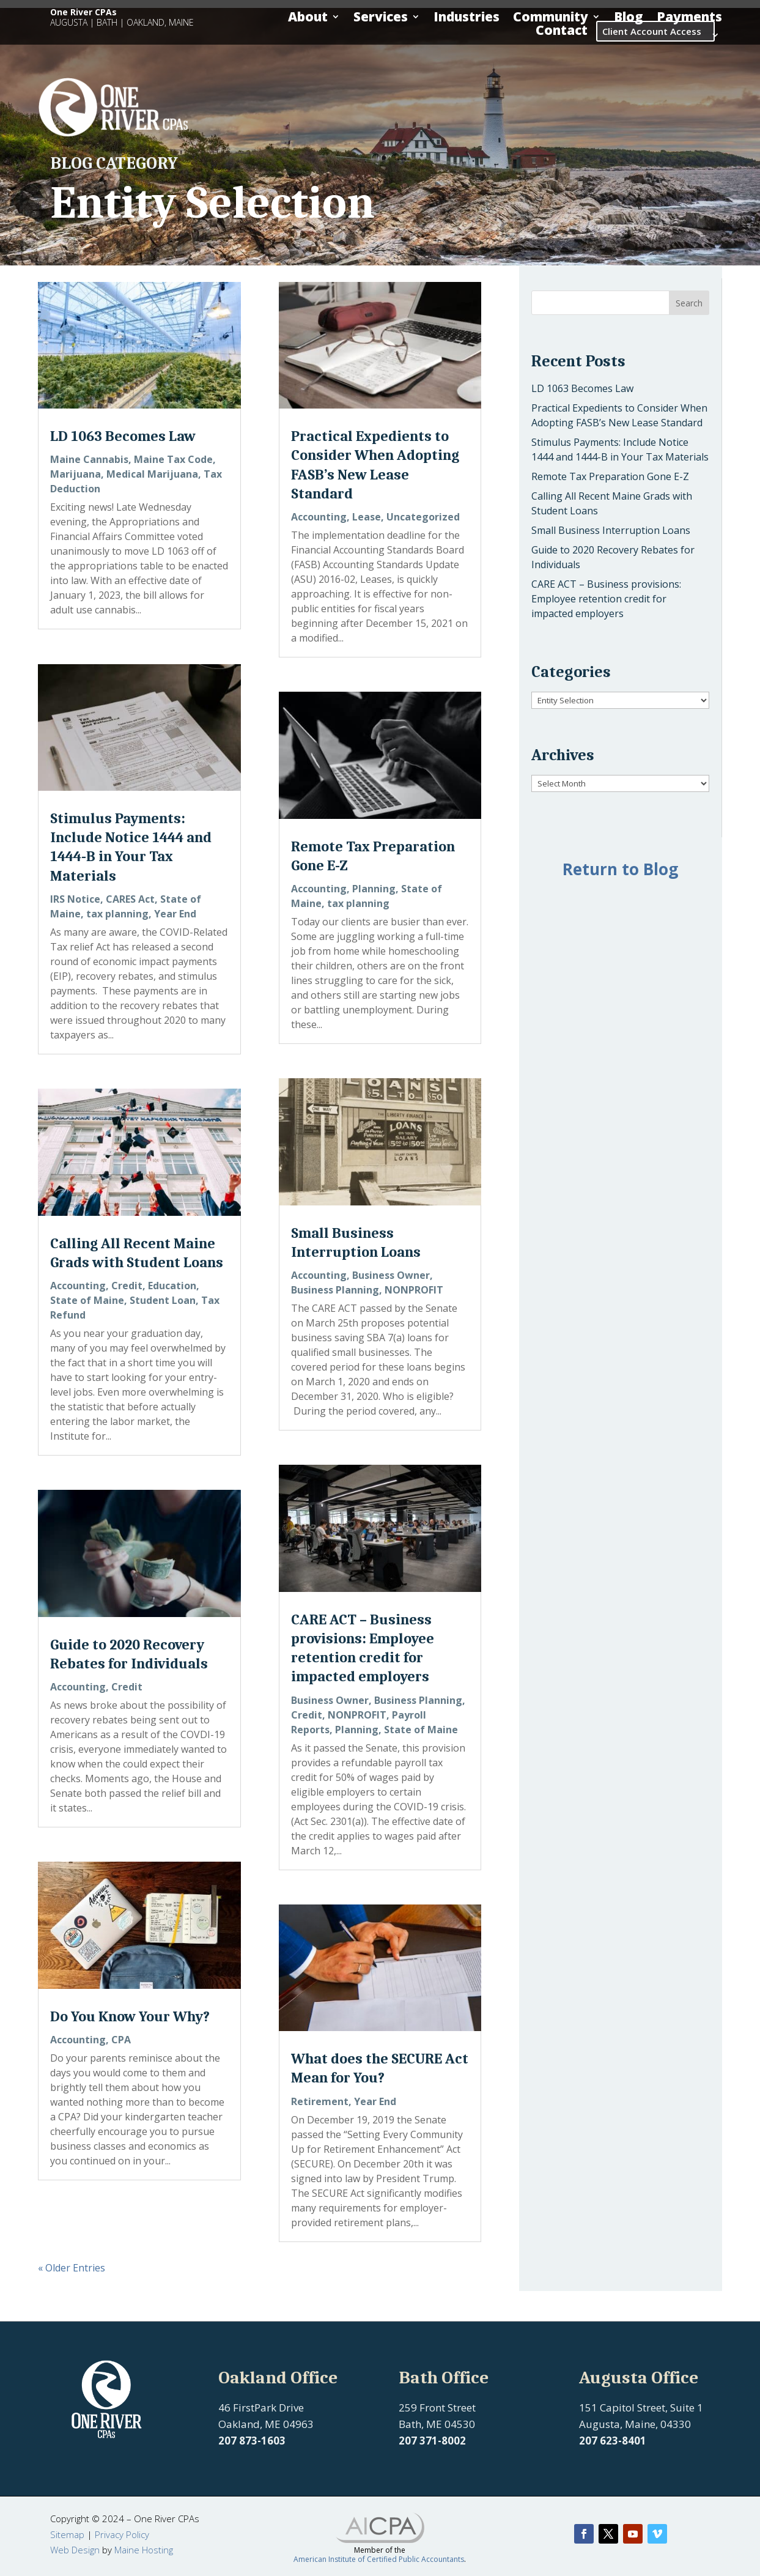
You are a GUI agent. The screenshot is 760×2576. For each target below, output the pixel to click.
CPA (121, 2039)
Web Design (75, 2550)
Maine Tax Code (173, 459)
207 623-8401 (612, 2441)
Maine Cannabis (89, 459)
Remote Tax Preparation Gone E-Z (610, 476)
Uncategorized (423, 517)
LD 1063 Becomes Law (123, 436)
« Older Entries (71, 2267)
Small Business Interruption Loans (610, 530)
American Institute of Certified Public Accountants (378, 2559)
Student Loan (163, 1300)
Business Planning (335, 1290)
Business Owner (391, 1275)
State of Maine (87, 1300)
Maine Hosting (143, 2550)
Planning (374, 888)
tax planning (117, 913)
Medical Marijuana (152, 474)
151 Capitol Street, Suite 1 (641, 2407)
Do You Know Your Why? (130, 2016)
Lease (366, 517)
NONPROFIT (414, 1290)
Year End (175, 913)
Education (172, 1285)
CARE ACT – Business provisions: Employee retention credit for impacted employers (606, 598)
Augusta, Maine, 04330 (635, 2424)
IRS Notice (75, 899)
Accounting (78, 1285)
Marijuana (75, 474)
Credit (126, 1285)
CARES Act (130, 899)
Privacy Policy (122, 2534)
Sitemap (67, 2534)
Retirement (320, 2101)
